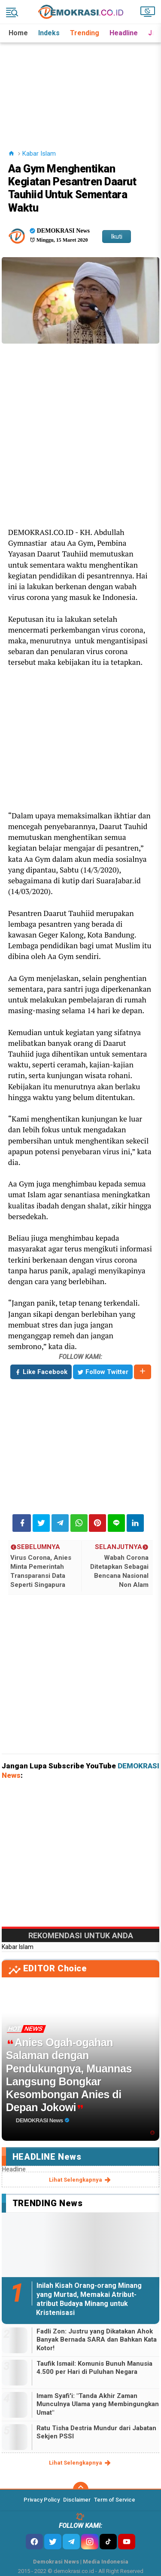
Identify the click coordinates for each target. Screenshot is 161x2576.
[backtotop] (80, 2489)
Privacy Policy (42, 2499)
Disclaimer (77, 2499)
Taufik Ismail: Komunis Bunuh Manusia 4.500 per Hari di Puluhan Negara (94, 2368)
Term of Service (114, 2499)
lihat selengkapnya (80, 2180)
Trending (84, 33)
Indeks (49, 33)
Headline (123, 33)
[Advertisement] (81, 86)
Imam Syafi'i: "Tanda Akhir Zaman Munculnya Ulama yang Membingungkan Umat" (97, 2404)
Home (18, 33)
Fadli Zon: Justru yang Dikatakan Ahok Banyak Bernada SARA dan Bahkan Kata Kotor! (96, 2339)
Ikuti (116, 236)
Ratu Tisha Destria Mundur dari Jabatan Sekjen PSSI (96, 2432)
